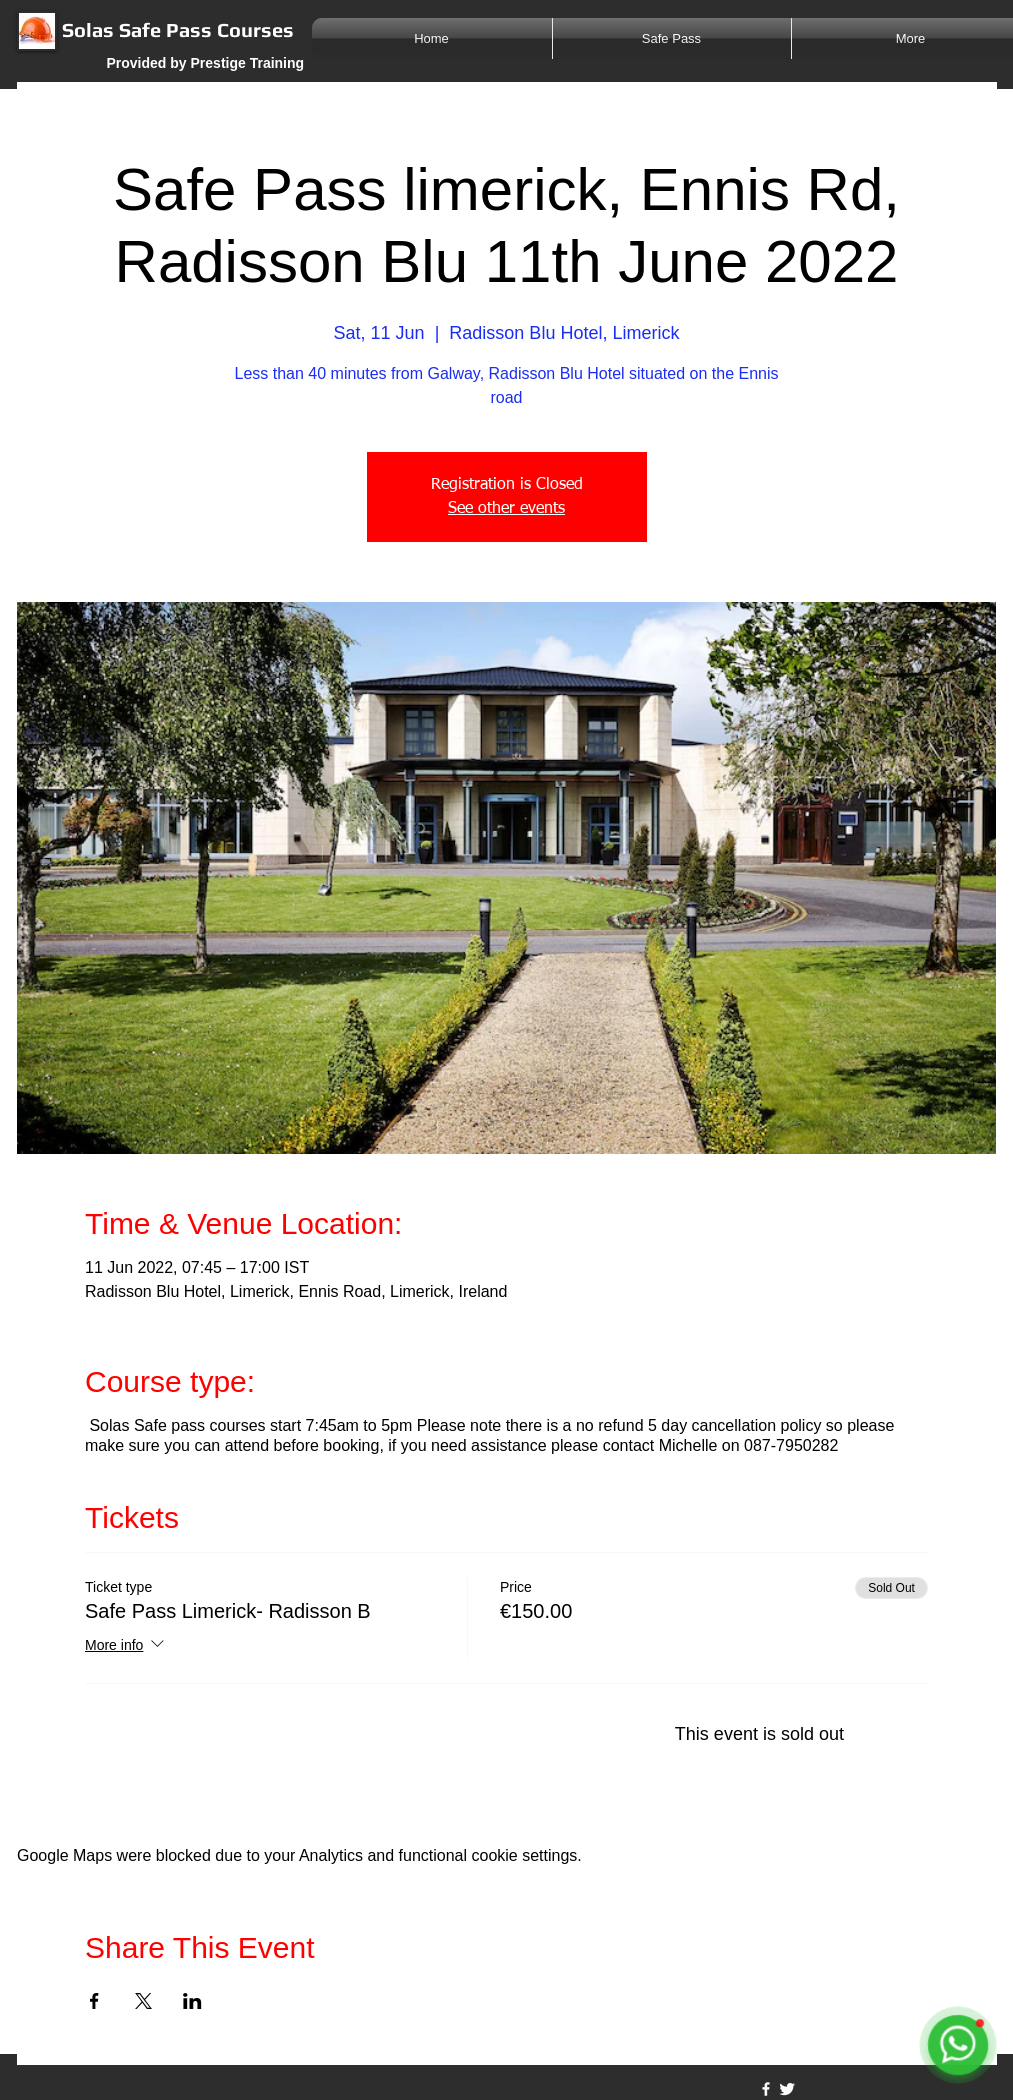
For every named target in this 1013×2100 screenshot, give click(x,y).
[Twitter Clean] (787, 2089)
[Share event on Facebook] (94, 2001)
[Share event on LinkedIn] (192, 2001)
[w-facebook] (766, 2089)
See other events (506, 509)
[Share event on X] (143, 2001)
